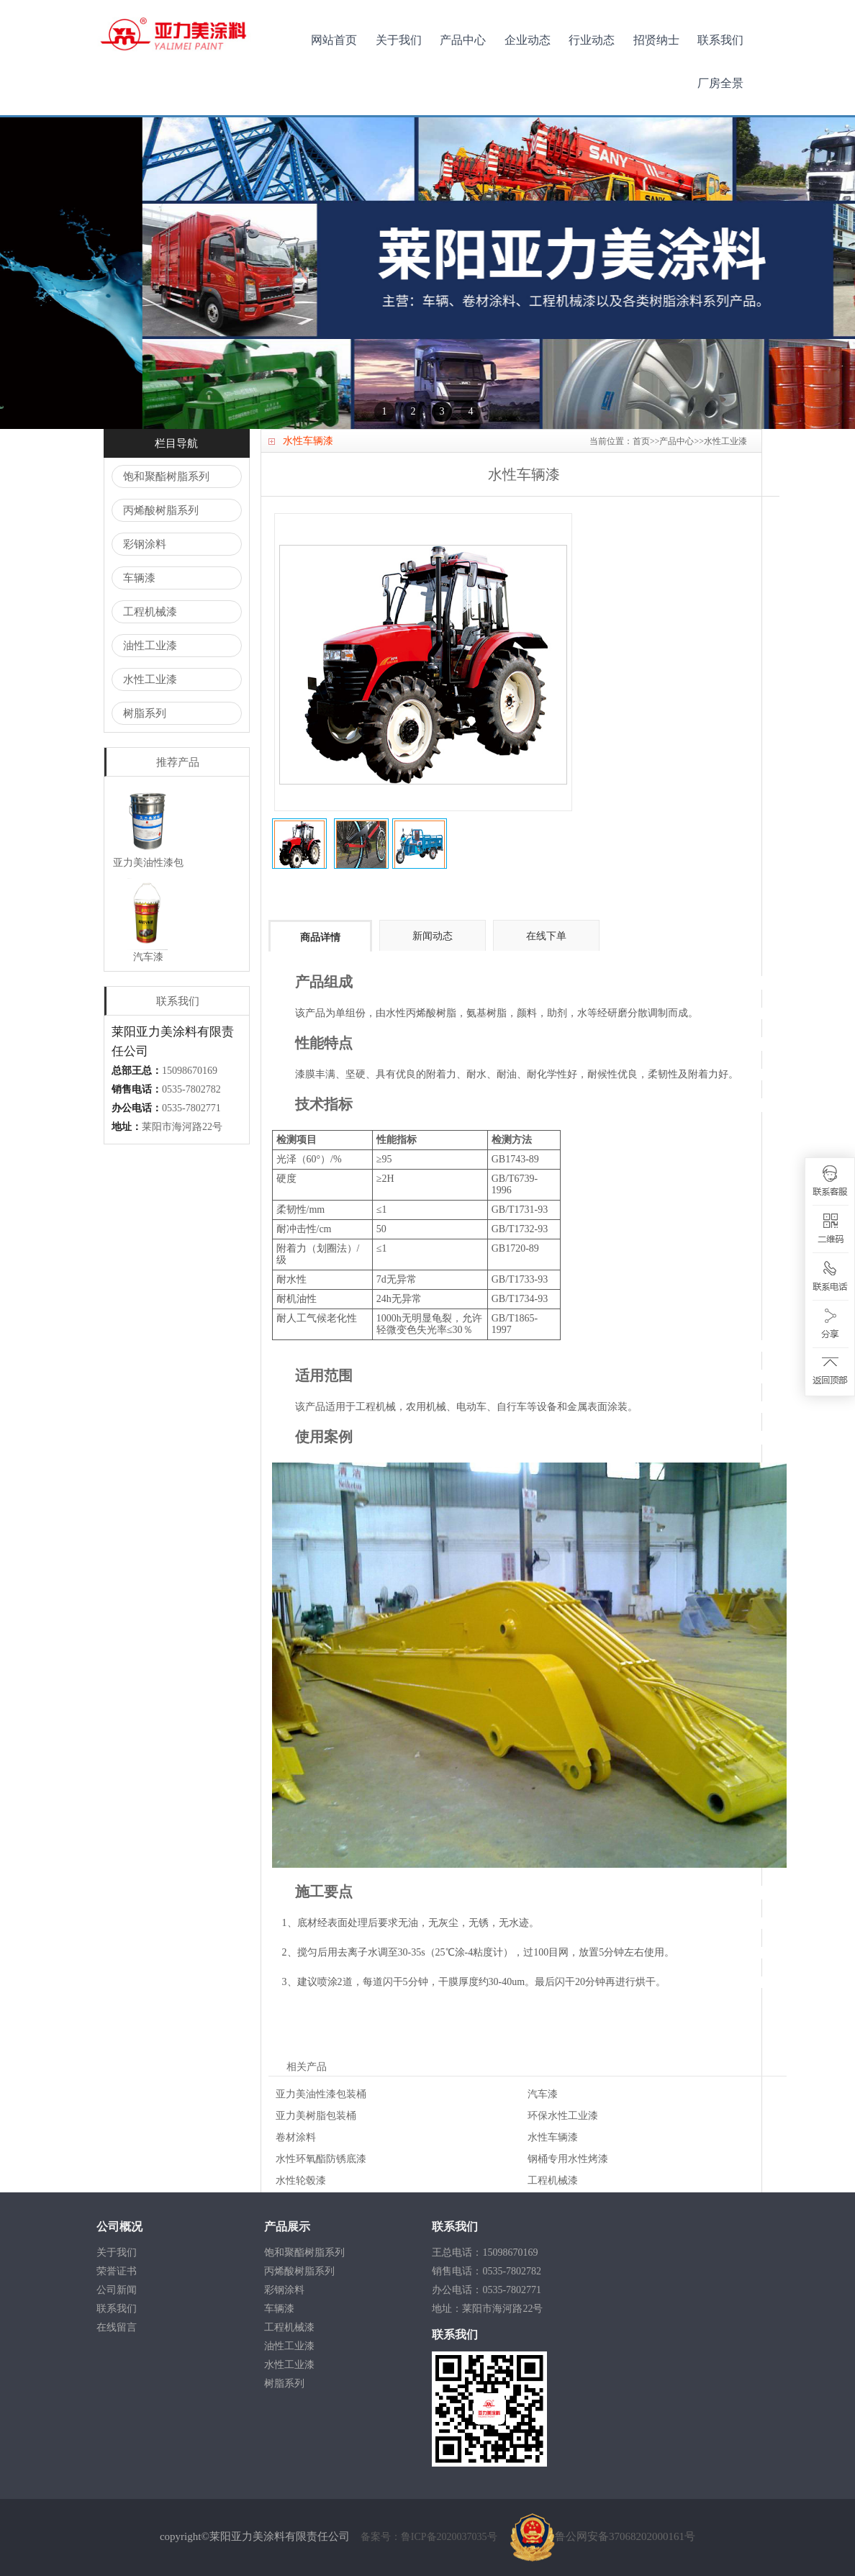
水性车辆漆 (553, 2137)
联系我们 (720, 40)
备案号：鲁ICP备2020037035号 (430, 2536)
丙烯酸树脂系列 (161, 510)
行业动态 (592, 40)
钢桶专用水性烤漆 (568, 2159)
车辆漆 (139, 578)
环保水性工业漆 (563, 2115)
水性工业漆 (150, 679)
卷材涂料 (296, 2137)
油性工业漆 (150, 645)
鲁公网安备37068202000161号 (602, 2536)
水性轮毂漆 (301, 2180)
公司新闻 (116, 2289)
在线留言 (116, 2327)
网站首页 (334, 40)
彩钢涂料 (144, 544)
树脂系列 (144, 713)
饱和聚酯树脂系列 (166, 476)
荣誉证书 (116, 2271)
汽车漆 (543, 2094)
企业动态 (528, 40)
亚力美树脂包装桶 (316, 2115)
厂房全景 (720, 83)
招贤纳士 (656, 40)
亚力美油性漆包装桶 (321, 2094)
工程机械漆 (150, 612)
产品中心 (463, 40)
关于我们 (399, 40)
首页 (641, 441)
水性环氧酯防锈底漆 (321, 2159)
